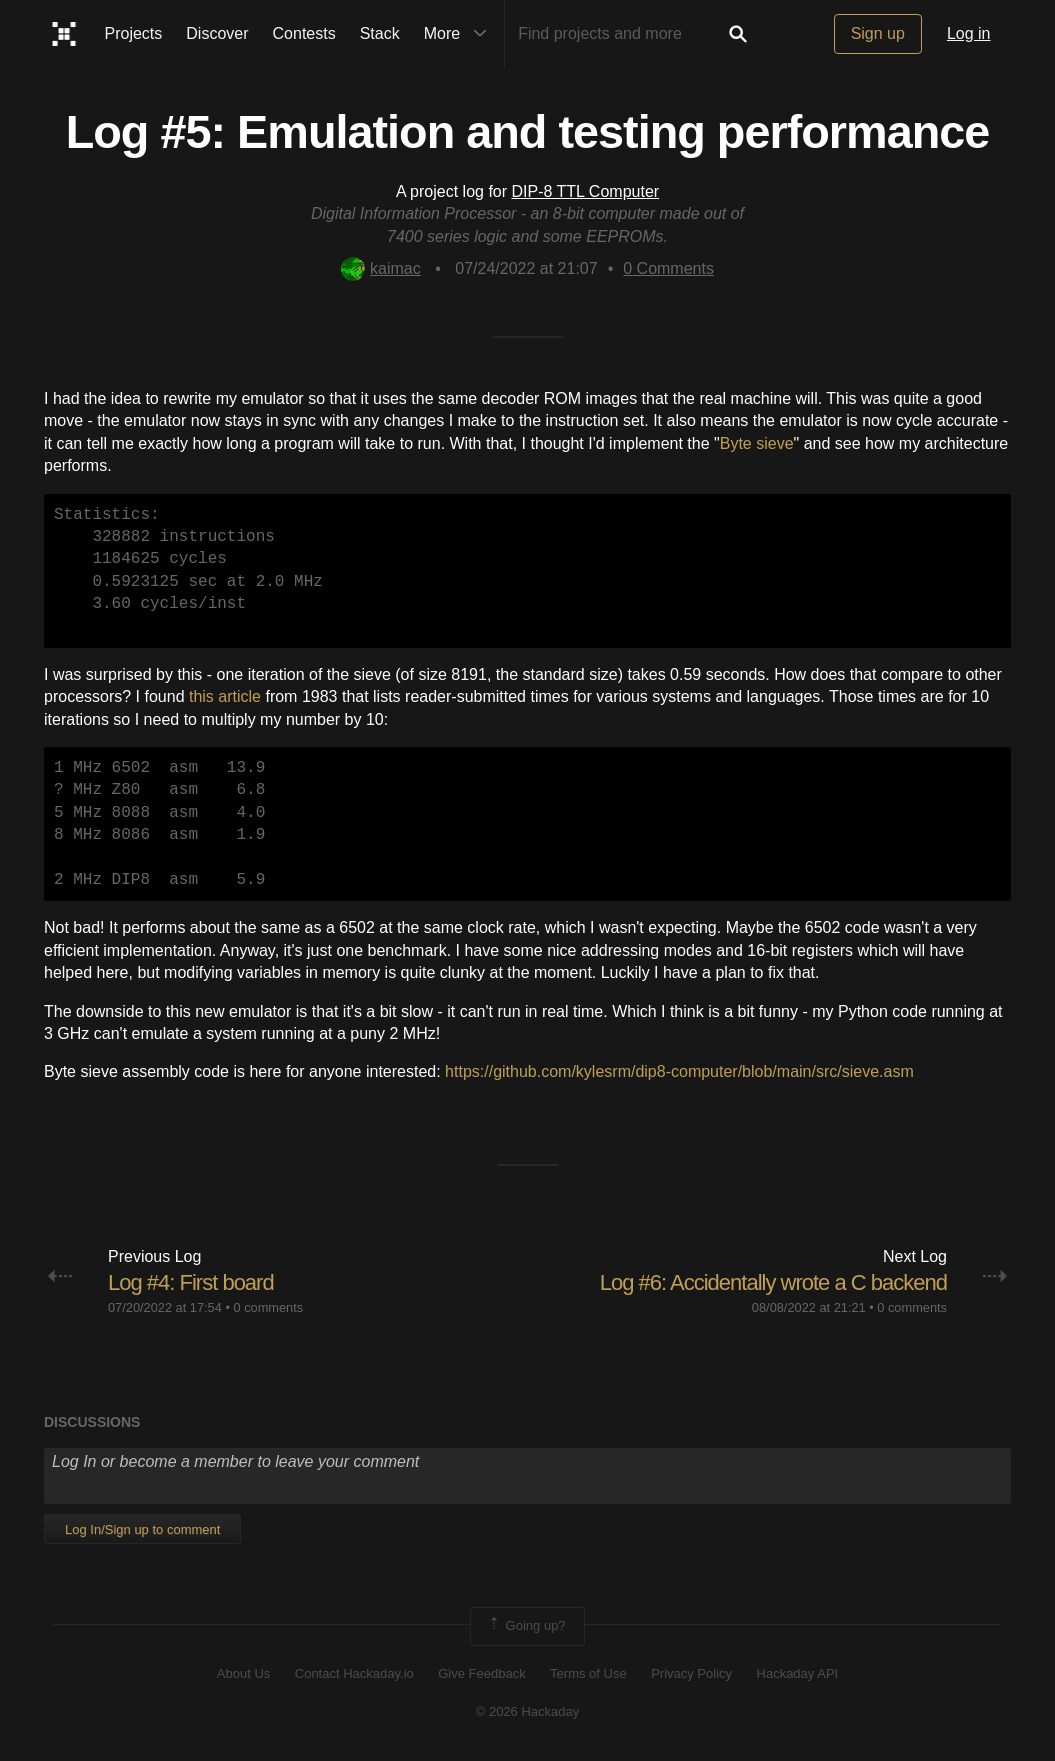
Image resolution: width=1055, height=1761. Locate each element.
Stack (380, 33)
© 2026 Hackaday (528, 1711)
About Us (243, 1673)
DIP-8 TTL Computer (586, 191)
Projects (134, 33)
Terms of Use (588, 1673)
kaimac (381, 268)
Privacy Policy (691, 1673)
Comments (668, 268)
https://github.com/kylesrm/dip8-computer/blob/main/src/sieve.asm (679, 1071)
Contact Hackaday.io (354, 1673)
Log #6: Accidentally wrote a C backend (773, 1282)
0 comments (268, 1307)
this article (225, 696)
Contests (304, 33)
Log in (969, 33)
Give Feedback (481, 1673)
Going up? (526, 1626)
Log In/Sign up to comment (142, 1529)
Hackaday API (798, 1673)
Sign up (878, 33)
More (460, 34)
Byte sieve (757, 443)
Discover (217, 33)
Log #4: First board (191, 1282)
